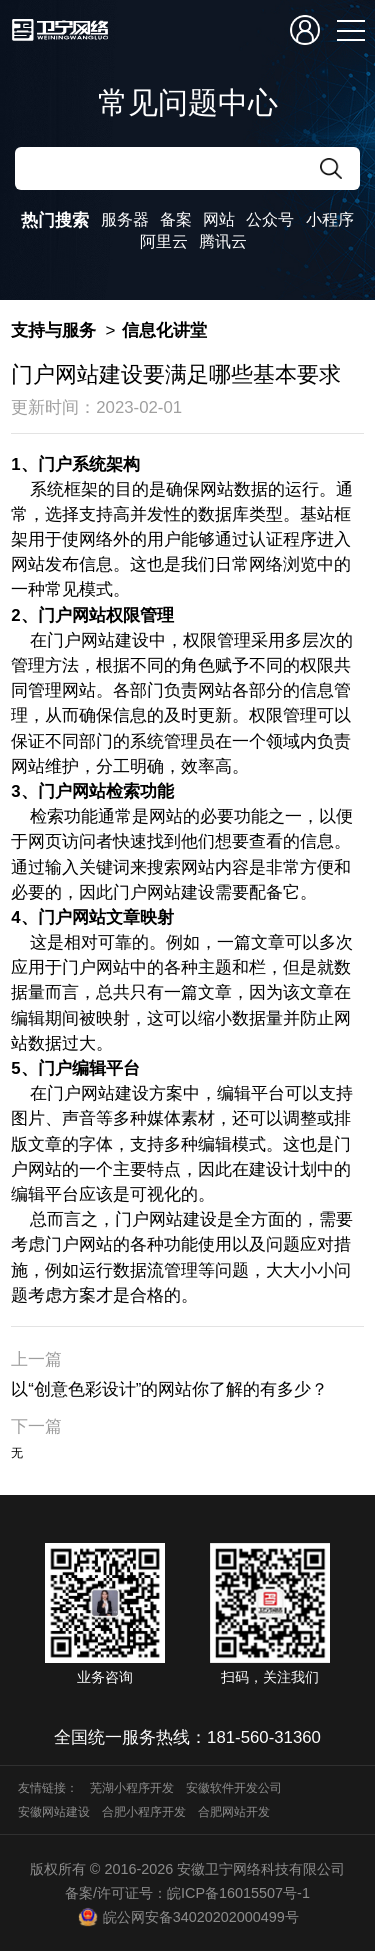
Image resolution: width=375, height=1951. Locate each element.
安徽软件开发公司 (234, 1788)
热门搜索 (55, 220)
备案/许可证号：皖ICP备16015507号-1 (187, 1893)
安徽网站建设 (54, 1812)
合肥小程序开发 (144, 1812)
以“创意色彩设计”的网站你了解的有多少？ (169, 1389)
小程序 (330, 219)
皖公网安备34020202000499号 (187, 1917)
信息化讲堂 (164, 330)
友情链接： (48, 1788)
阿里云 (164, 241)
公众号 (270, 219)
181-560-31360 (264, 1737)
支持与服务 (53, 330)
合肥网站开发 (234, 1812)
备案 (176, 219)
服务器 (125, 219)
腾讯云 (223, 241)
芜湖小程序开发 (132, 1788)
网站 (219, 219)
